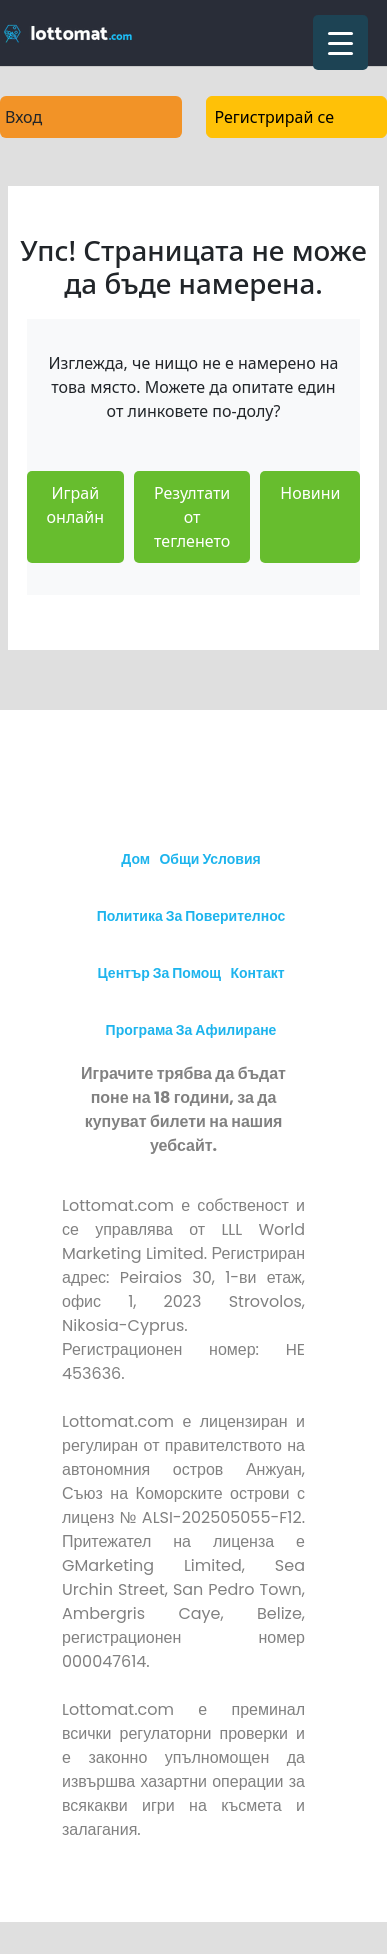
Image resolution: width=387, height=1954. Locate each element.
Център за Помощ (159, 973)
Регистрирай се (275, 117)
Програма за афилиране (191, 1030)
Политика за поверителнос (191, 916)
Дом (135, 859)
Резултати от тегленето (192, 517)
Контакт (257, 973)
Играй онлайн (75, 505)
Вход (23, 117)
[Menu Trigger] (340, 42)
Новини (310, 493)
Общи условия (209, 859)
